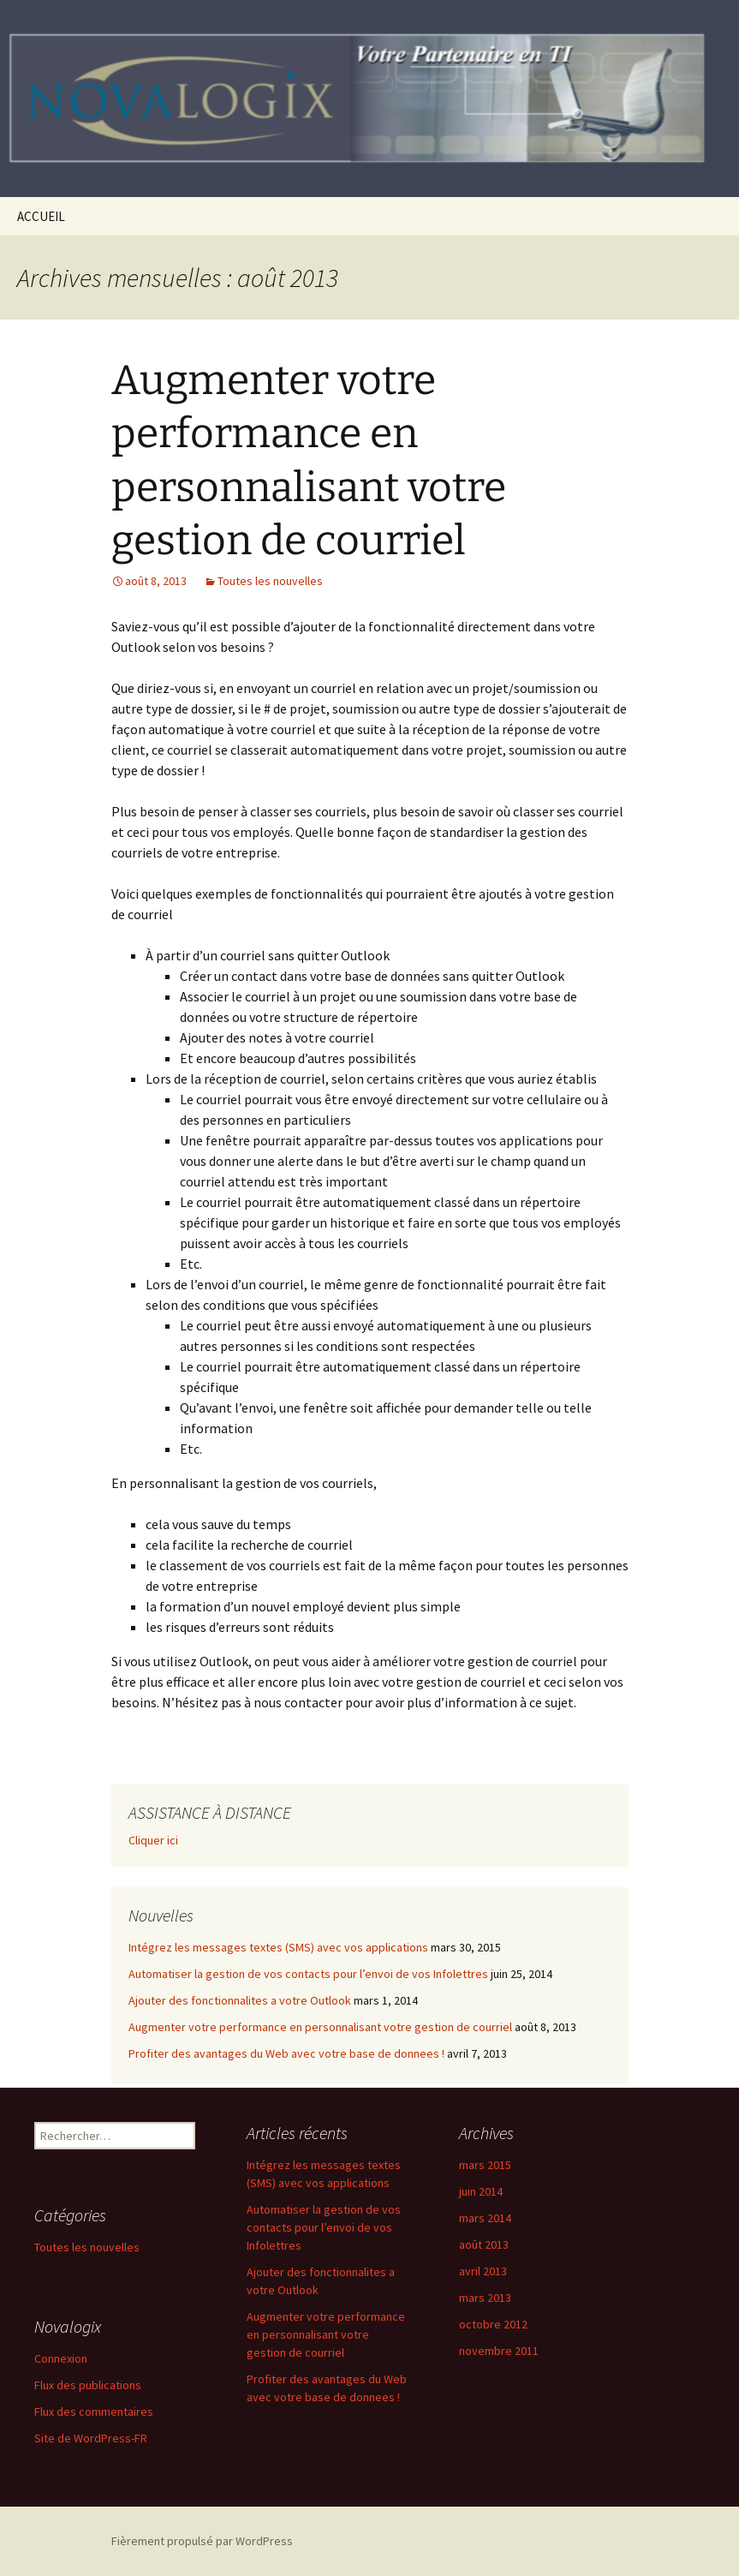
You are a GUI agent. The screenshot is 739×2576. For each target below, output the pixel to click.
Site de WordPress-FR (90, 2438)
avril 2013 (483, 2271)
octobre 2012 (493, 2324)
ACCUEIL (41, 216)
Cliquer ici (153, 1840)
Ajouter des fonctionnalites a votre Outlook (239, 2000)
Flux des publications (87, 2385)
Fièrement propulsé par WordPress (202, 2541)
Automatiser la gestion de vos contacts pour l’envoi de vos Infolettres (308, 1973)
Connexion (60, 2358)
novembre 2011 (499, 2350)
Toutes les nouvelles (270, 581)
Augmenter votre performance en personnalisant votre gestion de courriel (320, 2027)
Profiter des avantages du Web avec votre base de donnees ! (286, 2053)
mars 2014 (485, 2218)
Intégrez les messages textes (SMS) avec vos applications (278, 1947)
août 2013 (484, 2244)
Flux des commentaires (93, 2411)
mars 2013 (485, 2297)
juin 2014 (481, 2191)
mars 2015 (485, 2165)
